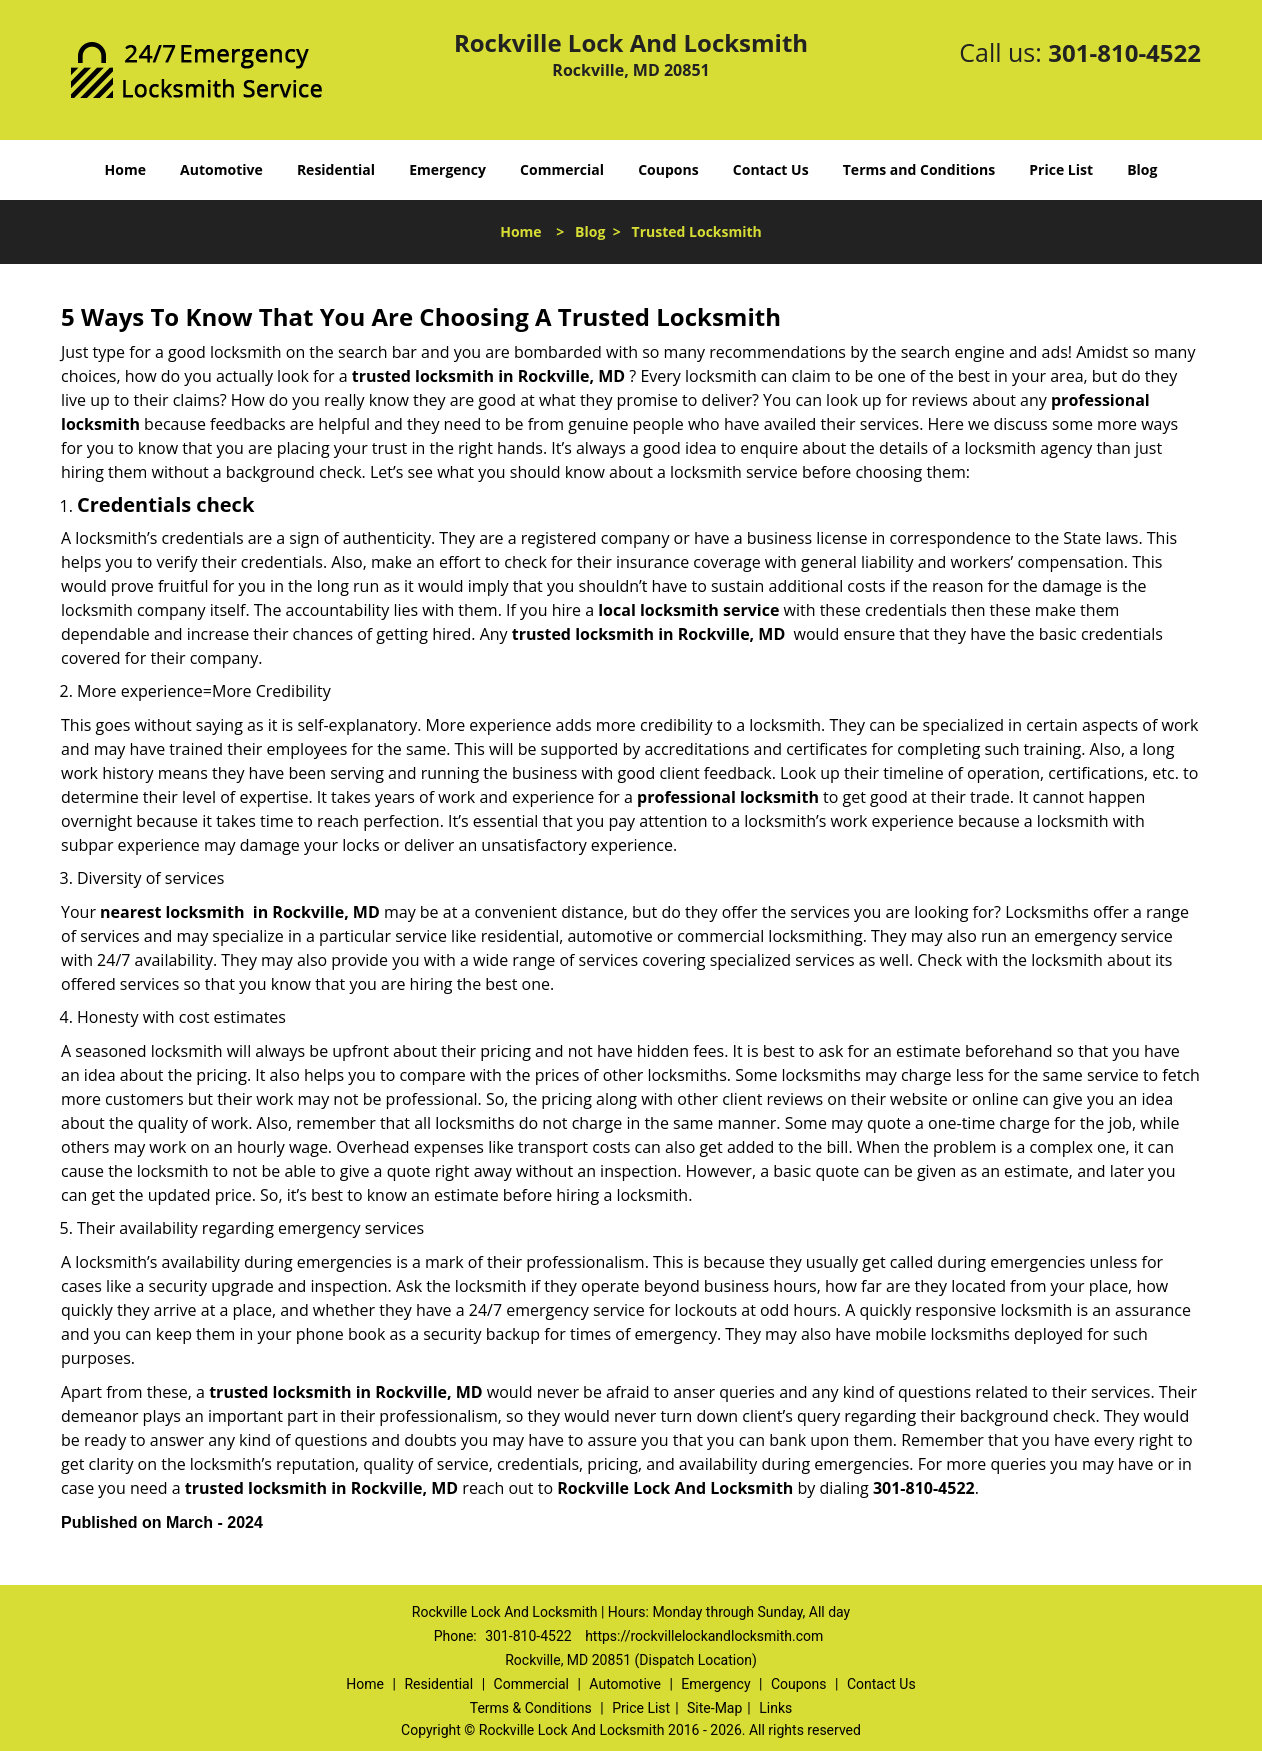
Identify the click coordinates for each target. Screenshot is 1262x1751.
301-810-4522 (1124, 52)
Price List (1061, 169)
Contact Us (771, 169)
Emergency (447, 169)
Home (125, 169)
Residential (336, 169)
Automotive (221, 169)
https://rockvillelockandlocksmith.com (704, 1636)
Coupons (668, 169)
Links (775, 1708)
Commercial (562, 169)
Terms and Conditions (919, 169)
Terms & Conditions (531, 1708)
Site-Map (714, 1708)
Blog (1142, 169)
